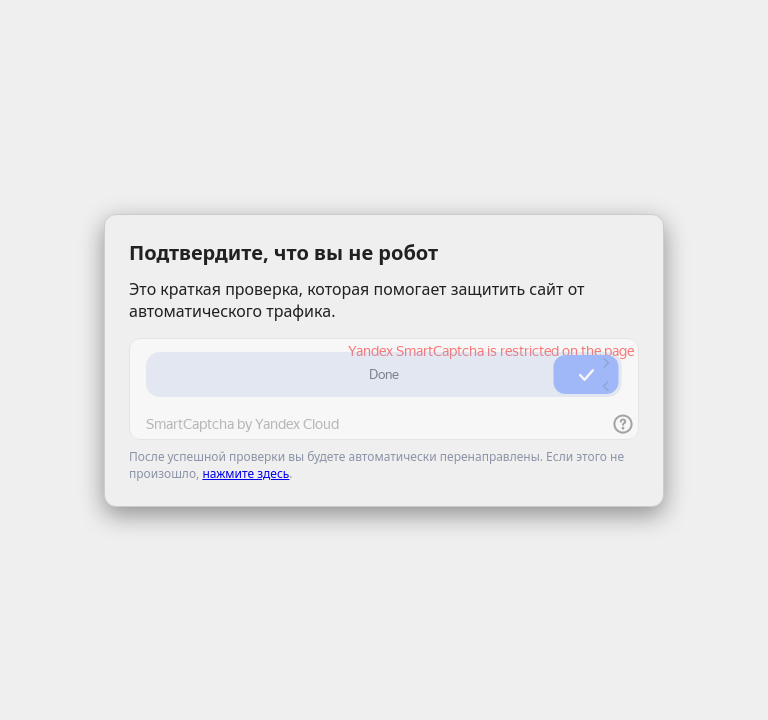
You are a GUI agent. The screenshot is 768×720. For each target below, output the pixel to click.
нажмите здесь (245, 473)
